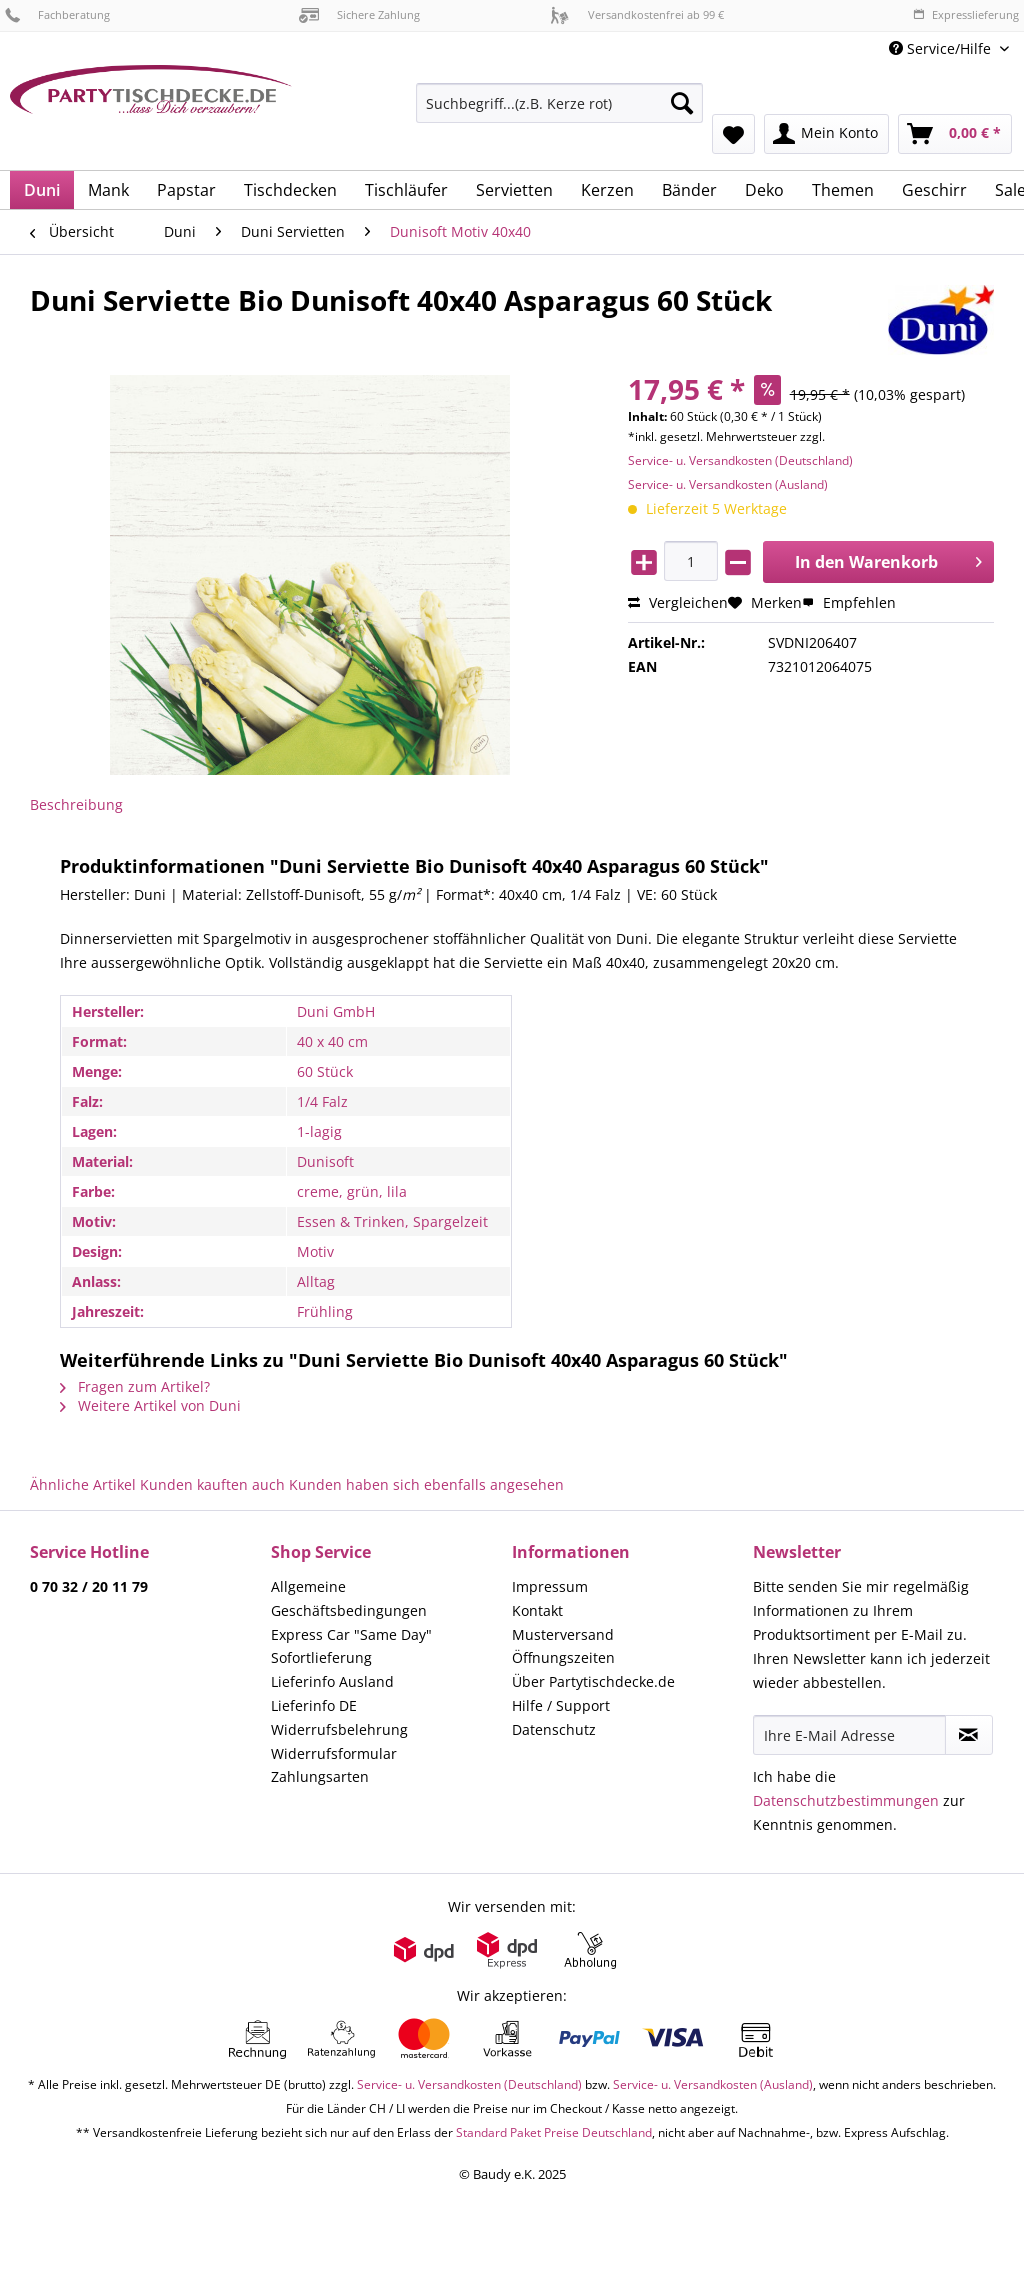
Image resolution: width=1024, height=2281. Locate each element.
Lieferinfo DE (314, 1705)
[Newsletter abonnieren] (969, 1735)
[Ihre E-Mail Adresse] (849, 1735)
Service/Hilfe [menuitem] (942, 48)
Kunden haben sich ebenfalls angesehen (426, 1484)
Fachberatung (57, 14)
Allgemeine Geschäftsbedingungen (349, 1598)
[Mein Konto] (826, 134)
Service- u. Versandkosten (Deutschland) (740, 460)
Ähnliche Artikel (83, 1484)
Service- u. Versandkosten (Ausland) (728, 484)
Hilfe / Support (561, 1705)
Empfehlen (849, 602)
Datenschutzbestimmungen (846, 1800)
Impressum (550, 1586)
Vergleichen (678, 602)
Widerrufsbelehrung (339, 1729)
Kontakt (537, 1610)
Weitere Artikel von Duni (150, 1405)
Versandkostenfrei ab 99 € (637, 14)
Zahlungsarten (320, 1776)
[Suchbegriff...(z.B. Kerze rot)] (559, 103)
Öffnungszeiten (563, 1657)
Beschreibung (76, 804)
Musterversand (563, 1634)
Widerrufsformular (334, 1753)
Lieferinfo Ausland (332, 1681)
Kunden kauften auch (212, 1484)
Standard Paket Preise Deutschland (554, 2132)
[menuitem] (559, 112)
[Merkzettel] (733, 134)
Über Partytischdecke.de (593, 1681)
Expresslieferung (966, 14)
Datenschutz (554, 1729)
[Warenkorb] (955, 134)
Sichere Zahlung (359, 14)
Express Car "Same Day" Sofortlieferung (351, 1646)
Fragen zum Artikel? (135, 1386)
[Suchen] (682, 103)
